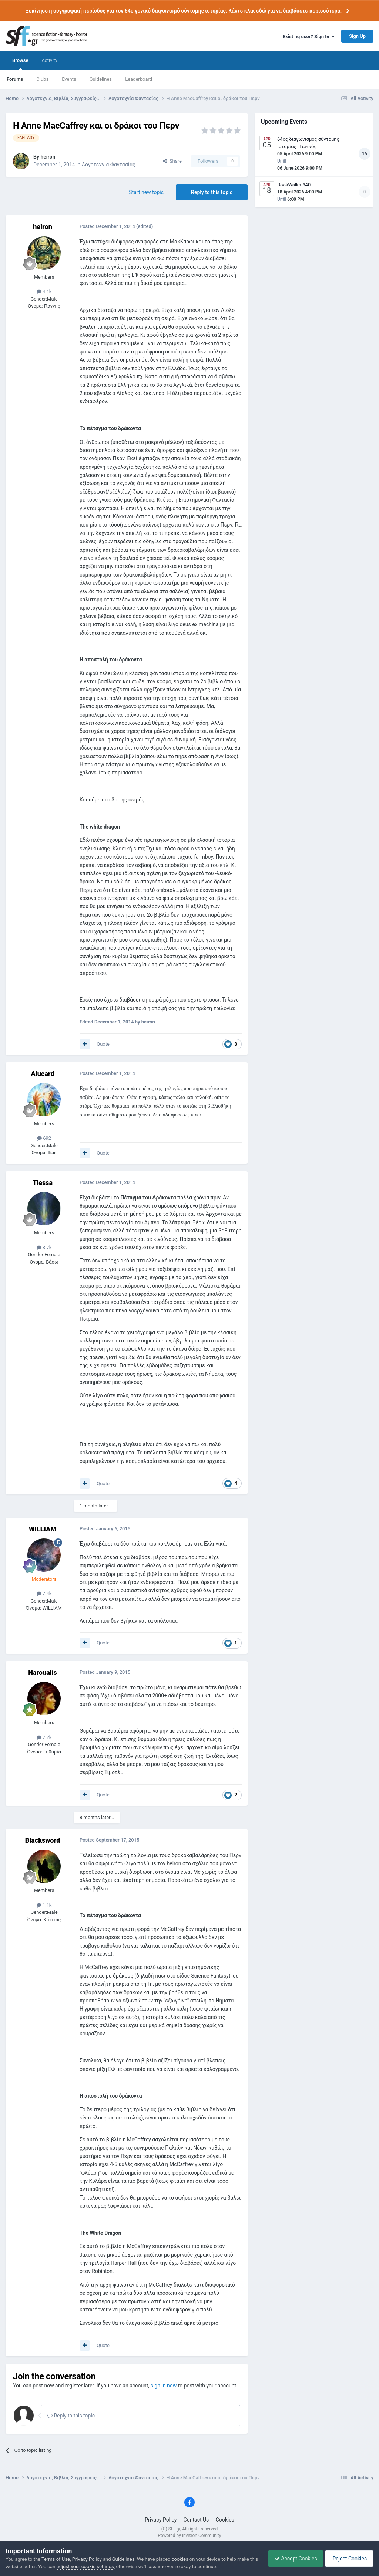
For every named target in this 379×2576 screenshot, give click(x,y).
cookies (180, 2559)
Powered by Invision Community (189, 2535)
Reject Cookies (348, 2559)
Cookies (225, 2520)
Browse (20, 63)
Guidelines (101, 79)
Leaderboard (138, 79)
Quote (103, 1044)
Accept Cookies (292, 2559)
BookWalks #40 (294, 184)
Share (172, 161)
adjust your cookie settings (94, 2566)
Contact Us (196, 2520)
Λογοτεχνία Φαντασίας (108, 164)
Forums (15, 79)
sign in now (164, 2386)
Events (69, 79)
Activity (49, 60)
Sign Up (357, 36)
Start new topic (146, 192)
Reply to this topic (211, 192)
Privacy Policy (161, 2520)
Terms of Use (55, 2559)
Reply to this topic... (73, 2416)
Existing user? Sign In (309, 36)
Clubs (42, 79)
